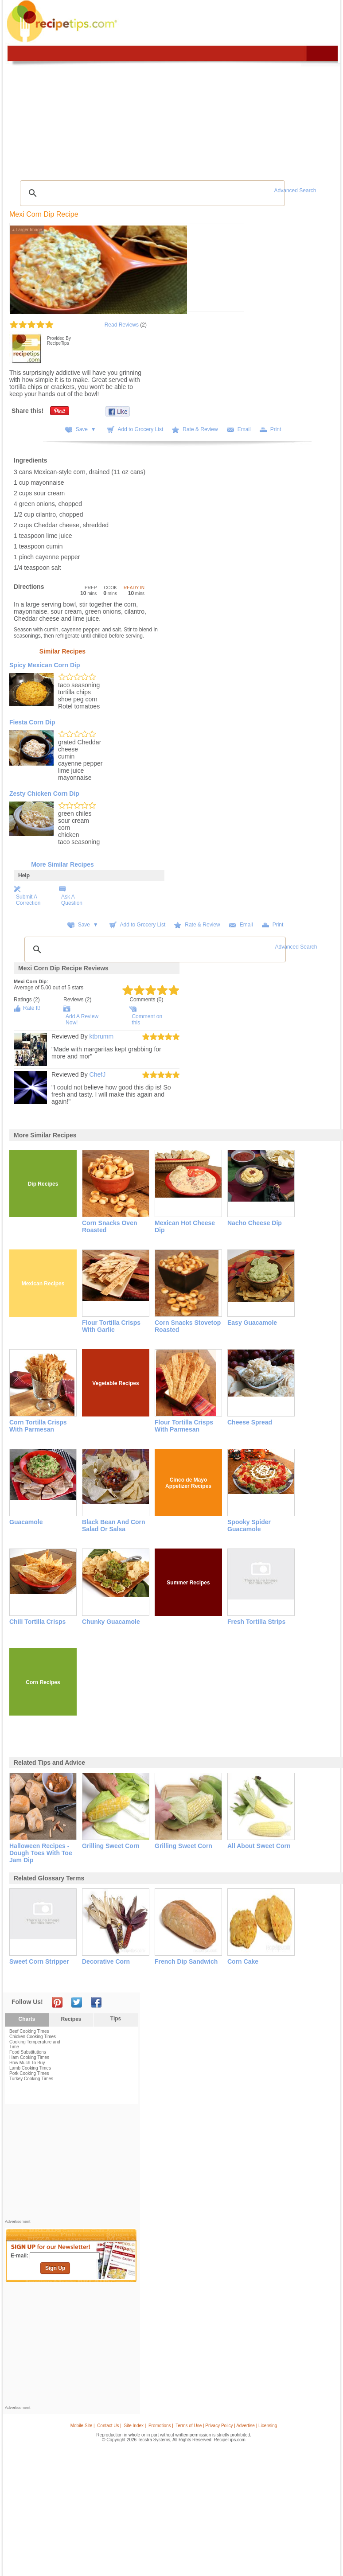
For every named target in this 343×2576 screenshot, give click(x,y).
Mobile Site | (82, 2425)
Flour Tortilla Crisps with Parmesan (184, 1426)
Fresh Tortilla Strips (256, 1621)
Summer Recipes (188, 1583)
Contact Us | (109, 2425)
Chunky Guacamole (111, 1621)
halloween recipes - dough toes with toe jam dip (40, 1853)
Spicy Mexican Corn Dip (44, 665)
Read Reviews (122, 325)
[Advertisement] (71, 2164)
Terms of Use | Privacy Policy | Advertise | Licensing (226, 2425)
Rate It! (31, 1008)
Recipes (71, 2019)
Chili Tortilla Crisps (37, 1621)
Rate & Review (200, 429)
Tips (115, 2019)
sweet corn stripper (39, 1961)
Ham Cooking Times (29, 2057)
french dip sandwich (186, 1961)
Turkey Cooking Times (31, 2078)
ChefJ (98, 1074)
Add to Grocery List (141, 429)
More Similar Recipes (62, 864)
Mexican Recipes (43, 1283)
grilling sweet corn (111, 1845)
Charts (26, 2019)
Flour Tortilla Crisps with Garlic (111, 1326)
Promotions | (160, 2425)
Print (275, 429)
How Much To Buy (27, 2062)
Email (244, 429)
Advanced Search (295, 190)
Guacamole (26, 1521)
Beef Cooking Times (29, 2031)
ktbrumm (101, 1036)
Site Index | (135, 2425)
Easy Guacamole (252, 1322)
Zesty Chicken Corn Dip (44, 793)
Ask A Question (71, 900)
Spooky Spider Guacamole (249, 1525)
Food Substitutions (27, 2052)
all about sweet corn (259, 1845)
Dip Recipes (43, 1184)
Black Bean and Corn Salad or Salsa (113, 1525)
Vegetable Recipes (115, 1383)
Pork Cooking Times (29, 2073)
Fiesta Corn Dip (32, 722)
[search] (151, 193)
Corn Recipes (43, 1682)
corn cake (242, 1961)
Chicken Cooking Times (32, 2036)
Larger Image (27, 229)
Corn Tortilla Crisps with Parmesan (38, 1426)
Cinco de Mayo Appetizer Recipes (188, 1483)
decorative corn (106, 1961)
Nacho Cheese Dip (254, 1222)
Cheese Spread (249, 1422)
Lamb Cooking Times (30, 2068)
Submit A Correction (28, 900)
